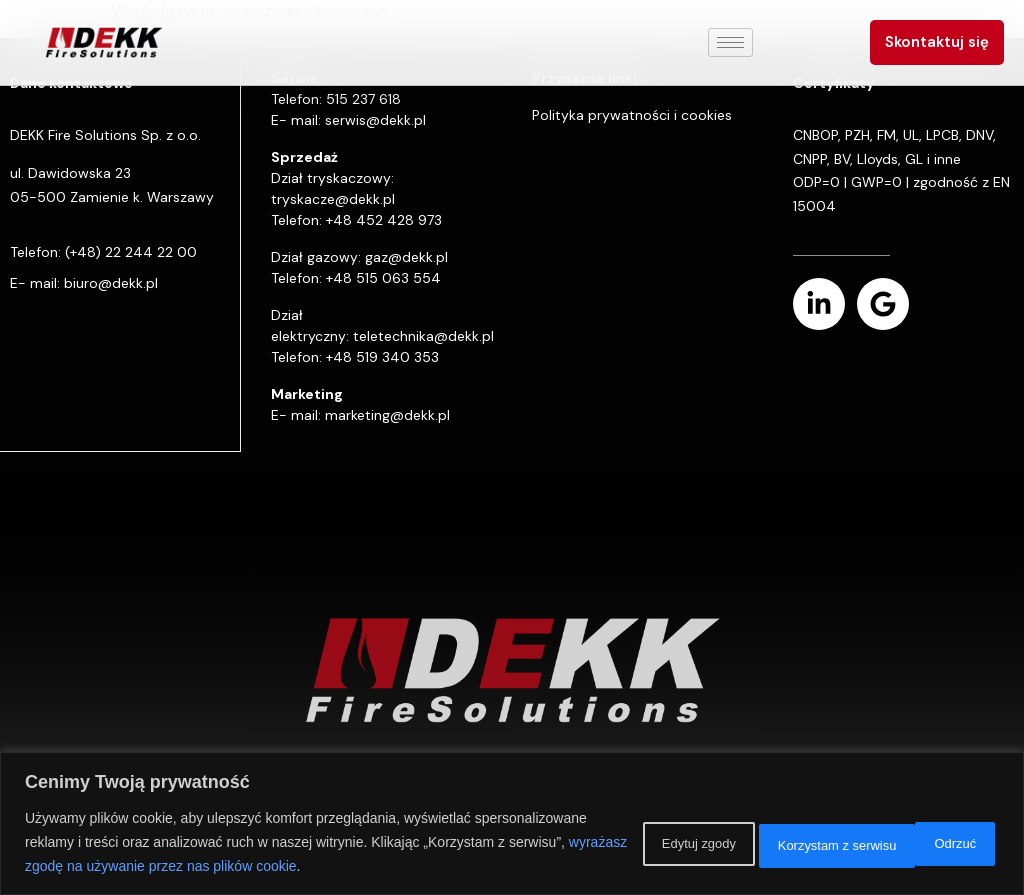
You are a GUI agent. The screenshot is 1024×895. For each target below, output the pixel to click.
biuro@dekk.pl (111, 283)
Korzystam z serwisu (906, 842)
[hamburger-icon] (730, 42)
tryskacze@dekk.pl (333, 199)
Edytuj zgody (624, 842)
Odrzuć (753, 842)
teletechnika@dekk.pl (423, 336)
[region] (512, 823)
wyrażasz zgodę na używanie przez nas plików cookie (337, 866)
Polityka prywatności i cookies (632, 115)
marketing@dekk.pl (387, 415)
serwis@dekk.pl (375, 120)
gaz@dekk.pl (406, 257)
